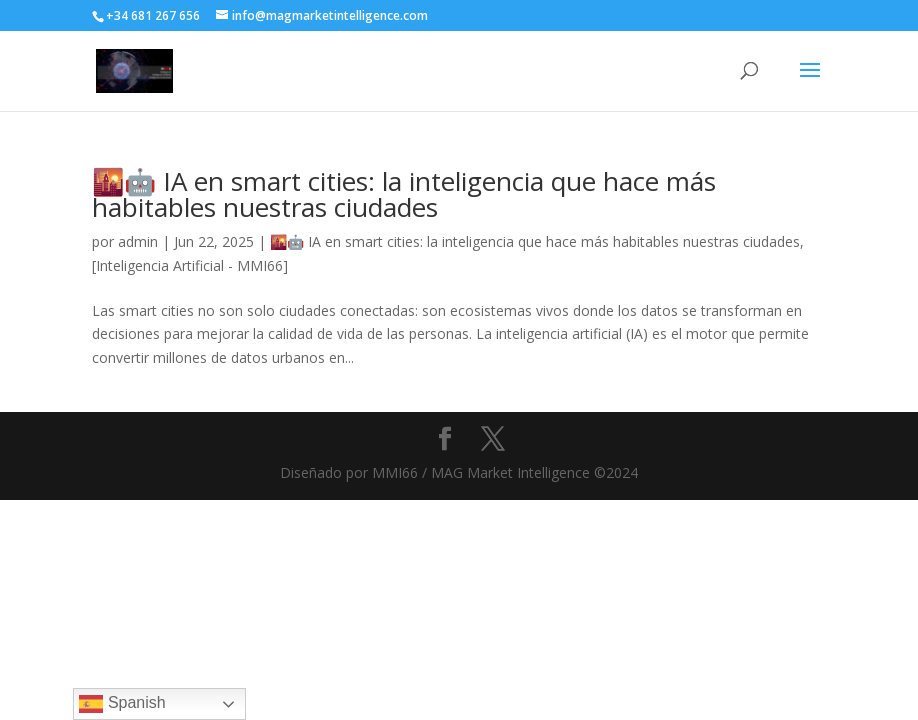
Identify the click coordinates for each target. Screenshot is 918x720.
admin (138, 241)
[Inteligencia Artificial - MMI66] (190, 265)
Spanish (122, 704)
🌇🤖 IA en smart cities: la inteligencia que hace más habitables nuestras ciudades (404, 194)
